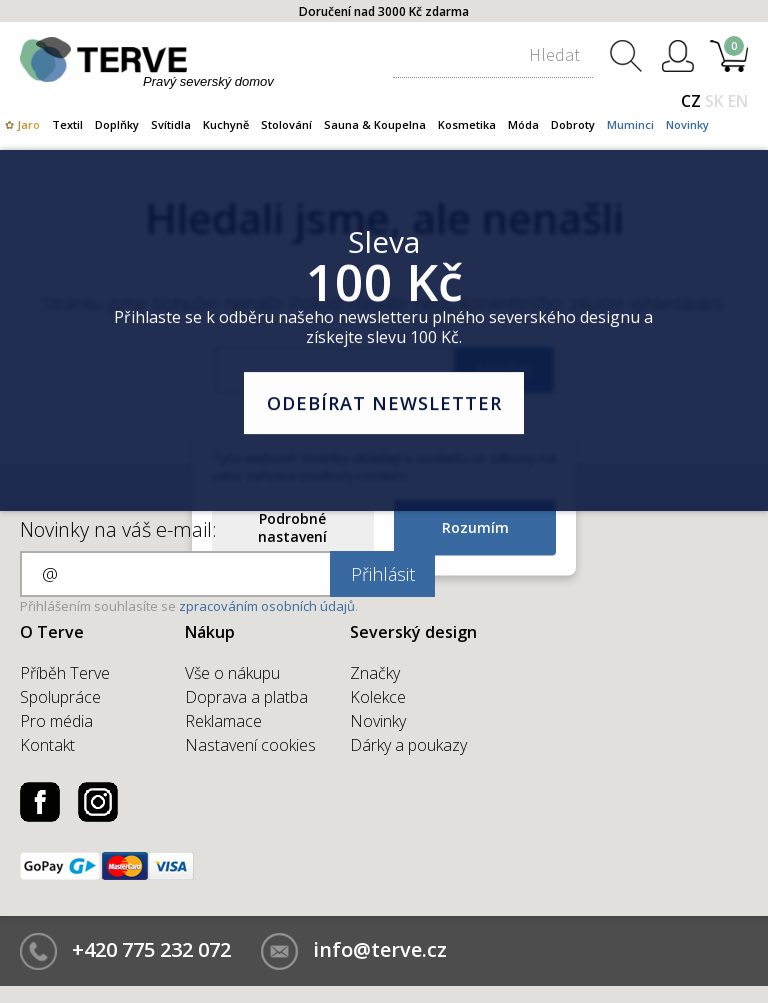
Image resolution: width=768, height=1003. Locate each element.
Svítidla (171, 124)
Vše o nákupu (232, 673)
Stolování (286, 124)
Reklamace (223, 721)
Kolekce (378, 697)
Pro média (56, 721)
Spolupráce (60, 697)
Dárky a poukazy (408, 745)
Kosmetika (467, 124)
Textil (67, 124)
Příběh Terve (65, 673)
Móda (523, 124)
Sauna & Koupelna (375, 124)
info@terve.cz (380, 949)
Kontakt (47, 745)
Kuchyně (226, 124)
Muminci (630, 124)
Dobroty (573, 124)
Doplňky (117, 124)
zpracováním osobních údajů (267, 606)
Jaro (28, 124)
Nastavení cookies (250, 745)
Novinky (687, 124)
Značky (375, 673)
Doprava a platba (246, 697)
